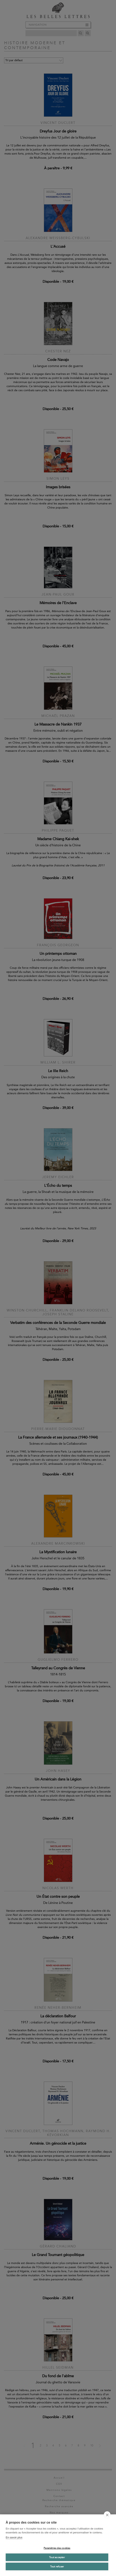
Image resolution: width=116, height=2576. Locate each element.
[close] (107, 2514)
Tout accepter (57, 2557)
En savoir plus (14, 2537)
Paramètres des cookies (57, 2548)
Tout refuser (57, 2566)
